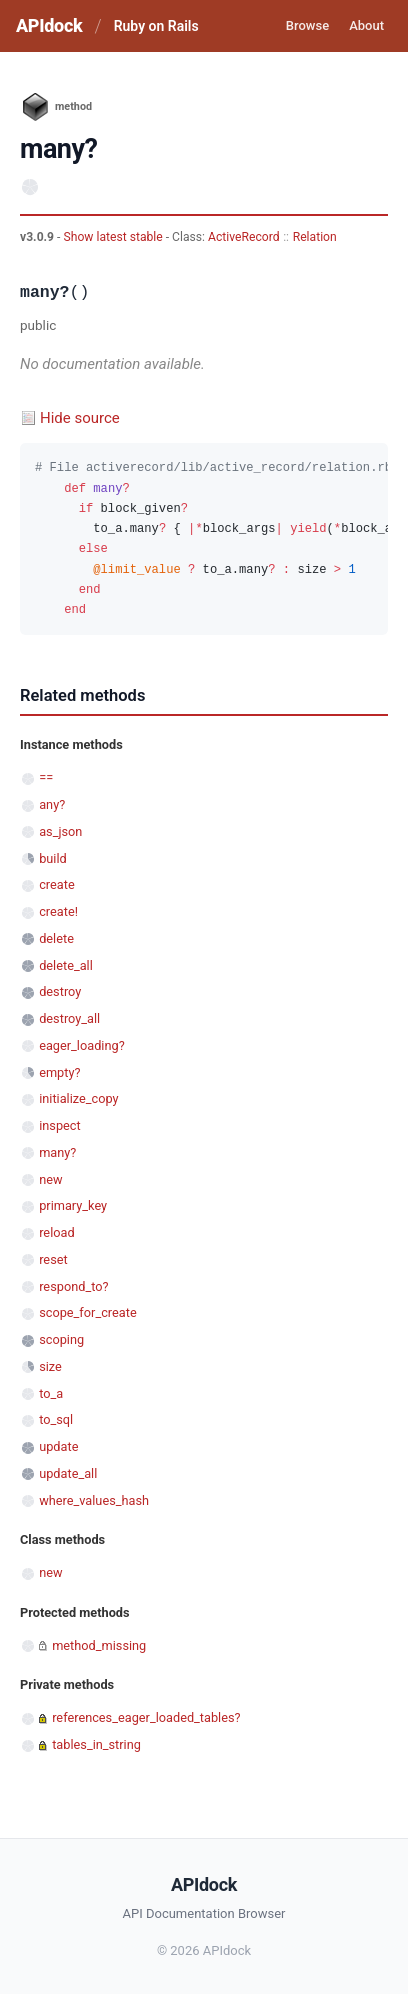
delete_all (66, 965)
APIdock (49, 25)
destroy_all (69, 1018)
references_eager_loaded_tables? (146, 1717)
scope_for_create (87, 1312)
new (50, 1179)
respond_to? (73, 1286)
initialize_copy (78, 1098)
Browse (307, 25)
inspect (60, 1125)
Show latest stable (114, 237)
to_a (51, 1393)
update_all (68, 1473)
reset (53, 1259)
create (57, 884)
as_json (60, 831)
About (366, 25)
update (58, 1446)
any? (52, 804)
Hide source (80, 418)
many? (57, 1152)
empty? (59, 1072)
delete (56, 938)
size (50, 1366)
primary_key (73, 1205)
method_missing (99, 1645)
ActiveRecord (244, 237)
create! (58, 911)
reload (56, 1232)
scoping (61, 1339)
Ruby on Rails (156, 26)
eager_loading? (82, 1045)
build (53, 858)
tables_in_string (96, 1744)
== (46, 777)
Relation (315, 237)
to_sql (56, 1419)
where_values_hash (94, 1500)
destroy (60, 991)
